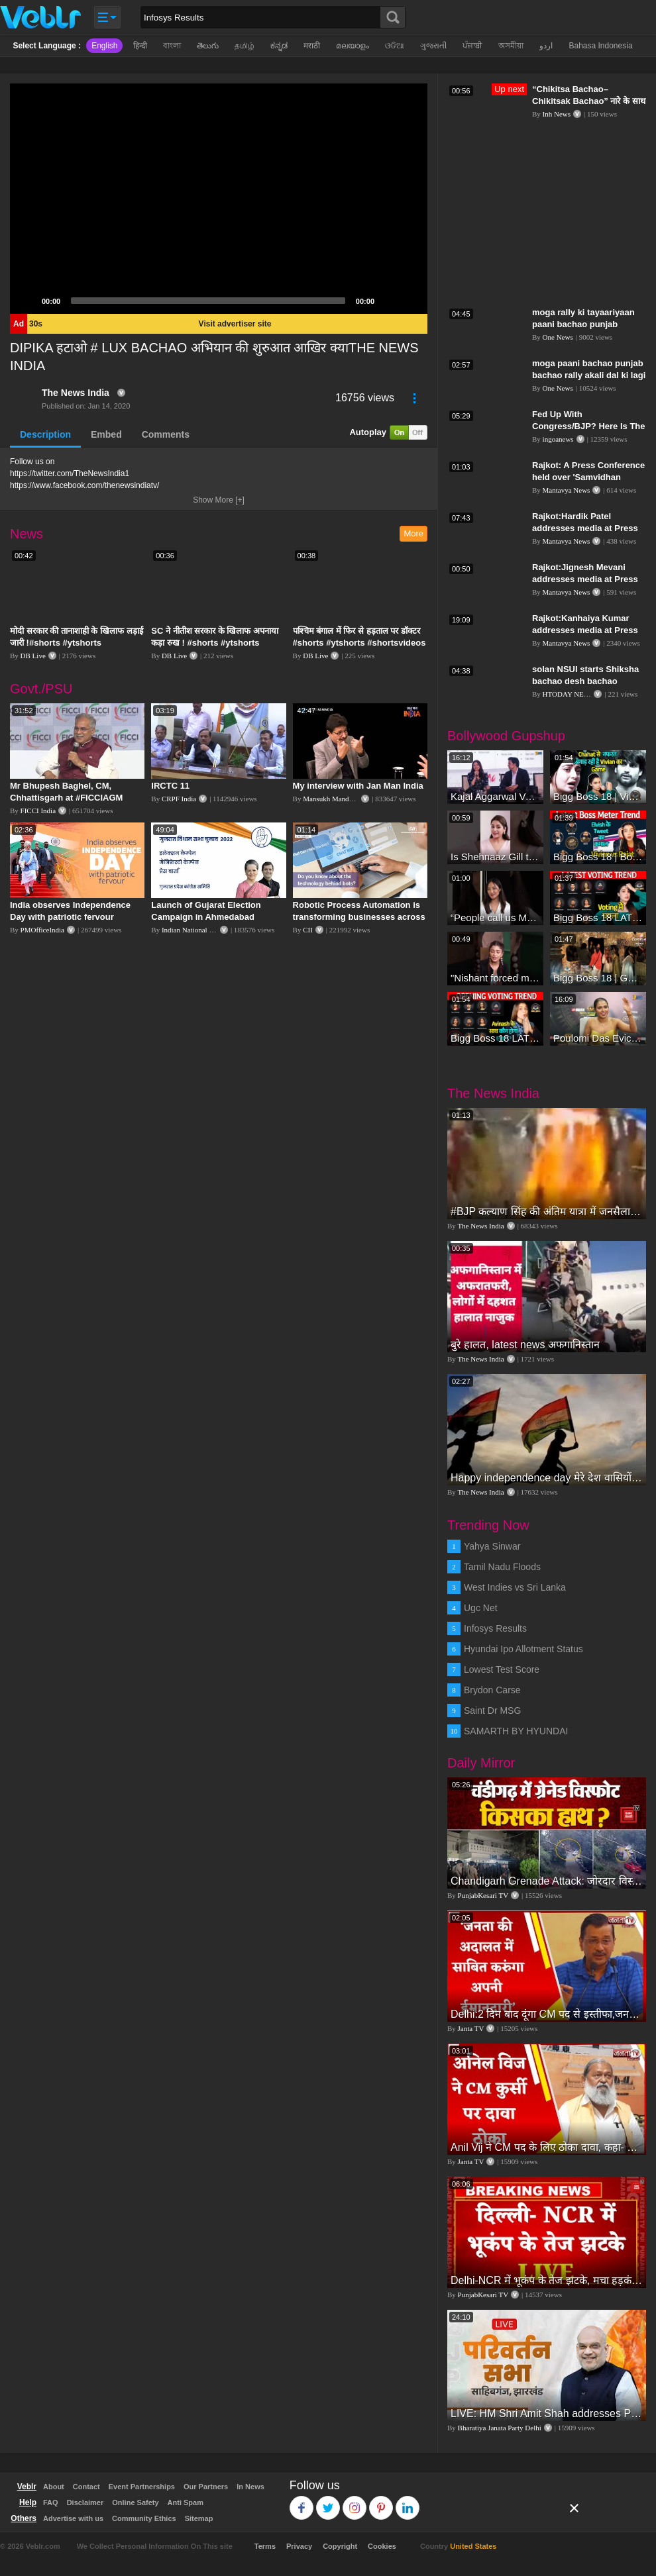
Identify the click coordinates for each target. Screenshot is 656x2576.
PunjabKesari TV (483, 1895)
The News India (75, 392)
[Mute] (389, 300)
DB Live (33, 656)
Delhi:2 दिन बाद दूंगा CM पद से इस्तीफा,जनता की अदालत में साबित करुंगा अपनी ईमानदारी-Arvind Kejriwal (547, 2014)
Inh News (557, 114)
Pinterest (381, 2501)
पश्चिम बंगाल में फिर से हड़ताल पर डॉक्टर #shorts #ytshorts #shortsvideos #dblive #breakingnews (359, 643)
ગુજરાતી (433, 45)
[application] (218, 198)
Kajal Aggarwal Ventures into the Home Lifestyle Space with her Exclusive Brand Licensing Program (495, 796)
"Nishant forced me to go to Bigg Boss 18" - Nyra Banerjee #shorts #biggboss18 (495, 977)
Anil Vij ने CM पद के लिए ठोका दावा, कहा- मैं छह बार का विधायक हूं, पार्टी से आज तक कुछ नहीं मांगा (547, 2147)
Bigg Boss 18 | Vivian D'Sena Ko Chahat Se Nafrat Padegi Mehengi (598, 796)
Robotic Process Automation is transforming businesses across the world (359, 917)
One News (558, 337)
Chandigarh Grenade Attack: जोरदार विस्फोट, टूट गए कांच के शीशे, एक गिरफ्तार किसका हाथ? (547, 1881)
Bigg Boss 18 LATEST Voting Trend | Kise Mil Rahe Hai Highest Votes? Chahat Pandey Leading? (598, 917)
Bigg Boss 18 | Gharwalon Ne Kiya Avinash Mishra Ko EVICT (598, 977)
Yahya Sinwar (492, 1546)
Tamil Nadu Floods (502, 1566)
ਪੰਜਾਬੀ (472, 45)
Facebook (301, 2501)
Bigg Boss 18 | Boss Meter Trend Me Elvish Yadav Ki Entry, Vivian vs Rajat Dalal (598, 856)
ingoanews (558, 439)
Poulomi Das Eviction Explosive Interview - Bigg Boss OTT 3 (598, 1038)
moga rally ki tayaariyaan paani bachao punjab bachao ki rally (583, 324)
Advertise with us (73, 2518)
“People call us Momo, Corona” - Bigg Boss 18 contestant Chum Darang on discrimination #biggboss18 (495, 917)
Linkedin (407, 2501)
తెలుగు (208, 45)
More (413, 533)
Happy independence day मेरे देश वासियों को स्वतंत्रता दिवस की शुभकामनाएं (547, 1477)
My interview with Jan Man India (358, 786)
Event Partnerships (142, 2487)
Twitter (328, 2501)
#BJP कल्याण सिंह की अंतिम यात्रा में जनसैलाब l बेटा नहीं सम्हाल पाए (547, 1211)
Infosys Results (495, 1628)
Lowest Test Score (501, 1669)
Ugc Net (481, 1608)
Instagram (354, 2501)
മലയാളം (352, 45)
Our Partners (206, 2487)
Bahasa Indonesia (600, 45)
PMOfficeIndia (42, 930)
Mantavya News (566, 490)
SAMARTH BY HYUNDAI (516, 1731)
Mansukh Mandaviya (333, 799)
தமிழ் (244, 45)
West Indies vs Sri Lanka (515, 1587)
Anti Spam (185, 2502)
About (53, 2487)
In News (250, 2487)
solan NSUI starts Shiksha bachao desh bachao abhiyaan (585, 681)
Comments (166, 434)
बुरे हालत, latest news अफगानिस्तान (525, 1344)
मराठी (311, 45)
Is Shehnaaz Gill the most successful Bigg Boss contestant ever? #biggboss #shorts (495, 856)
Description (45, 434)
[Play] (27, 300)
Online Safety (135, 2502)
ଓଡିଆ (394, 45)
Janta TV (471, 2028)
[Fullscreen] (410, 300)
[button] (218, 198)
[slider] (208, 300)
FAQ (50, 2502)
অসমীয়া (510, 45)
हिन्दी (140, 45)
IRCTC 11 (170, 786)
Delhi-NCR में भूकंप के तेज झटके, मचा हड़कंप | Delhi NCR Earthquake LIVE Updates (547, 2280)
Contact (86, 2487)
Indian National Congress (199, 930)
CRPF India (179, 799)
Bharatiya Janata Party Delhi (499, 2428)
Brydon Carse (492, 1690)
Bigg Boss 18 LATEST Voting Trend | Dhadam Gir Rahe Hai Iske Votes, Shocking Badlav (495, 1038)
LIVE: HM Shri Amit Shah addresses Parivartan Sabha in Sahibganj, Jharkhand (547, 2413)
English (104, 45)
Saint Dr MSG (492, 1710)
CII (308, 930)
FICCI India (38, 811)
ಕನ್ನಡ (279, 45)
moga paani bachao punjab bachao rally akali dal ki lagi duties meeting (588, 375)
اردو (546, 45)
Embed (106, 434)
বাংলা (172, 45)
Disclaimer (85, 2502)
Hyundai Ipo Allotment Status (523, 1649)
